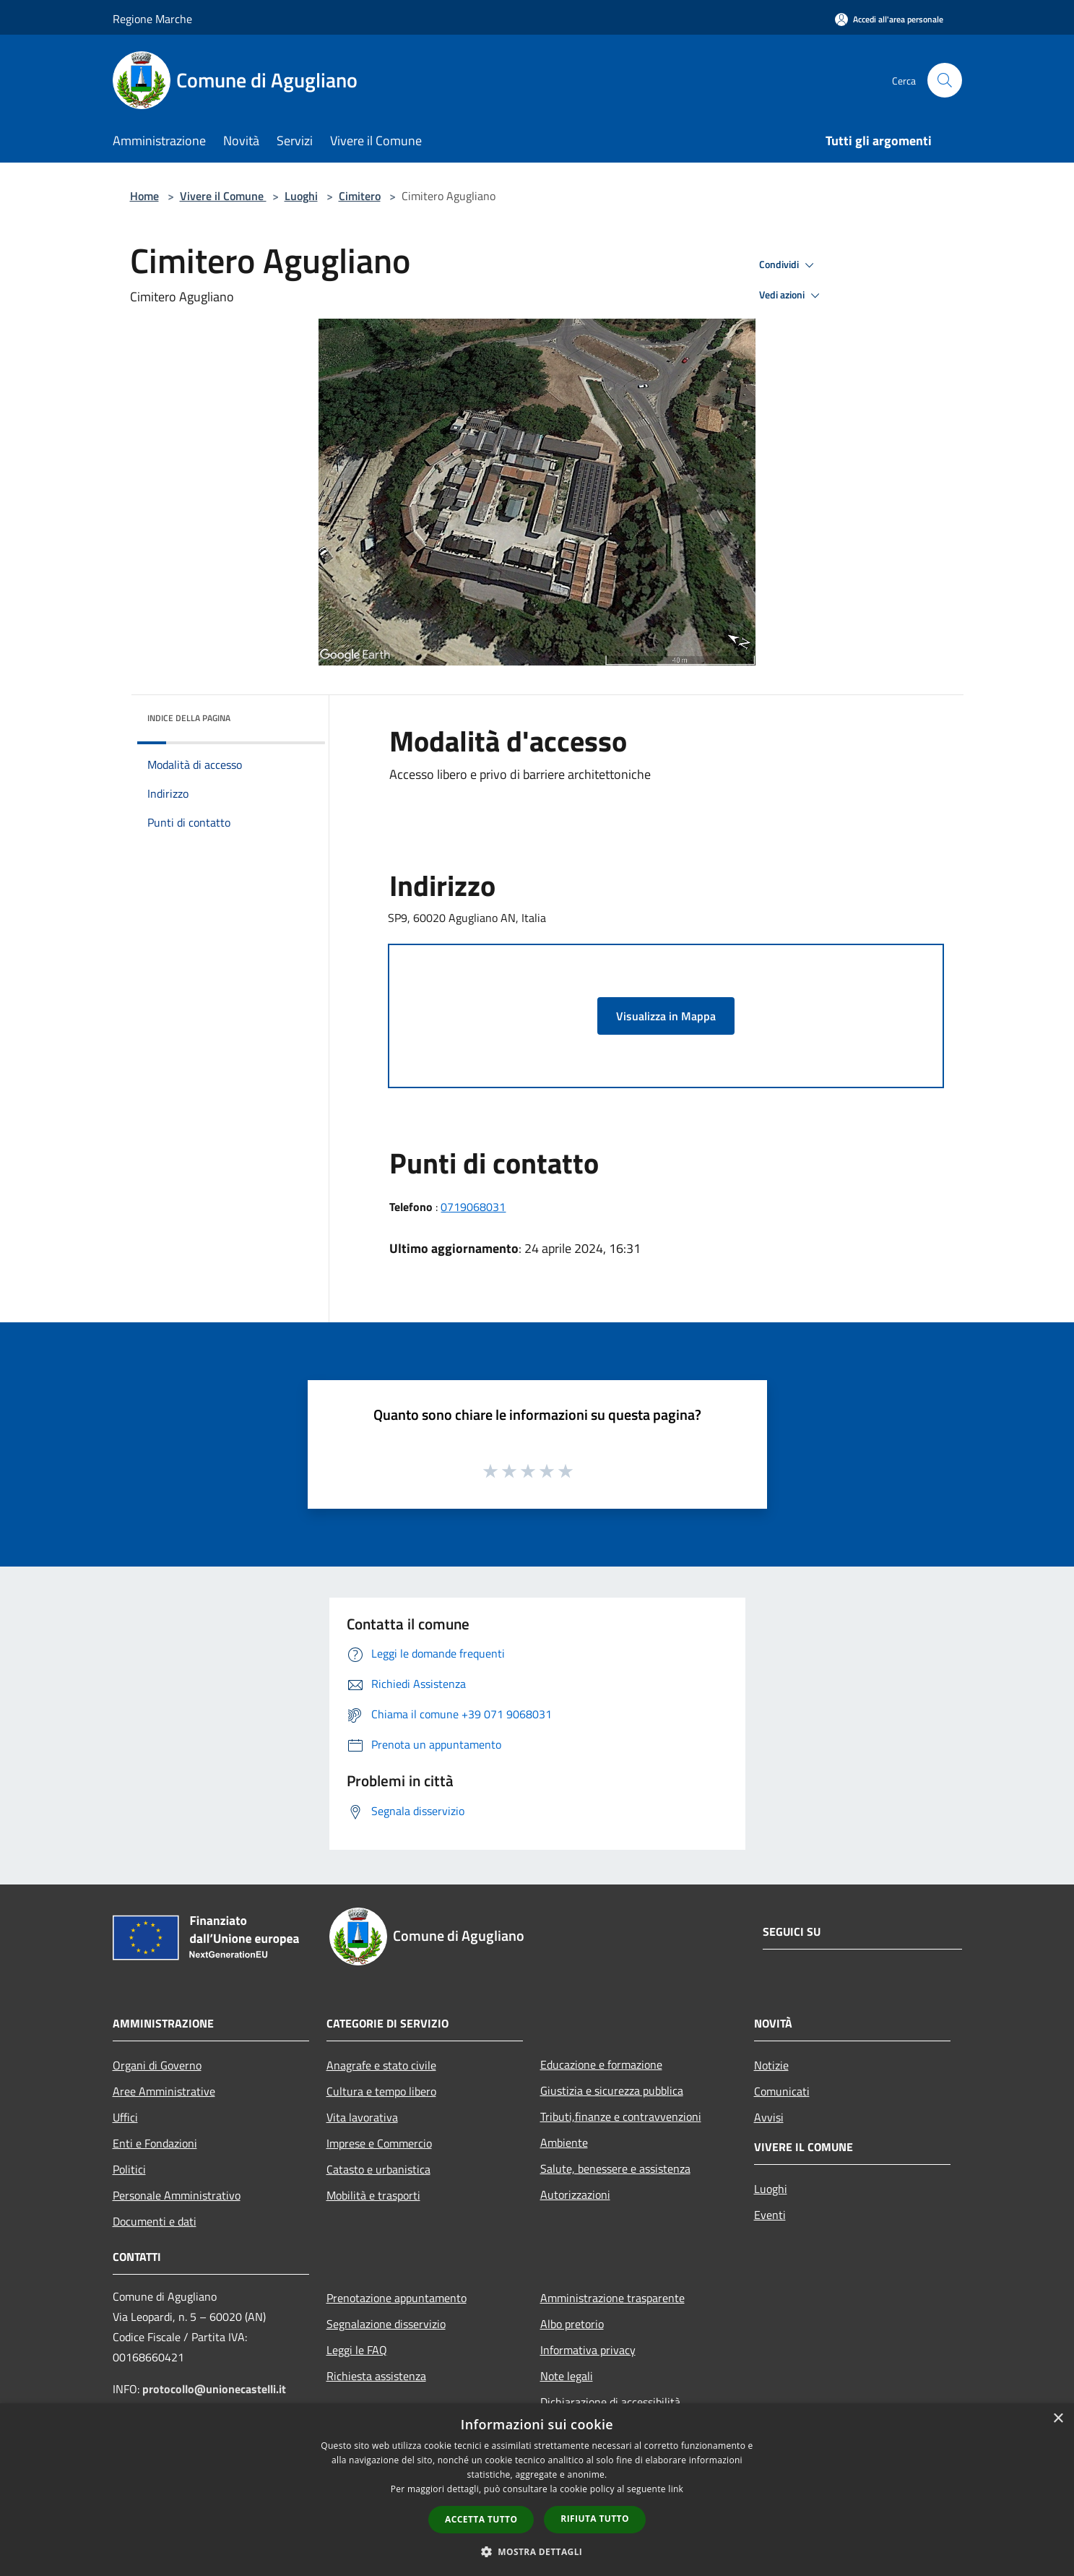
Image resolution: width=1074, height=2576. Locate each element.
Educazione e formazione (601, 2064)
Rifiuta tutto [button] (594, 2518)
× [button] (1057, 2418)
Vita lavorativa (362, 2117)
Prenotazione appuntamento (396, 2297)
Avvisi (769, 2117)
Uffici (125, 2117)
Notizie (771, 2065)
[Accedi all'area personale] (889, 19)
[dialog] (537, 2489)
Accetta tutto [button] (481, 2519)
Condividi (788, 265)
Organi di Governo (157, 2065)
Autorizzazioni (575, 2194)
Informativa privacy (588, 2350)
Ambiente (564, 2142)
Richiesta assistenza (376, 2376)
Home (144, 195)
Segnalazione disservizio (386, 2323)
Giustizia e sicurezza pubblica (611, 2090)
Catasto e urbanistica (378, 2169)
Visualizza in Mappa (666, 1016)
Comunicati (782, 2091)
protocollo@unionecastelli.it (214, 2389)
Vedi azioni (791, 295)
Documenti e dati (154, 2221)
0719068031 (473, 1206)
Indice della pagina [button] (188, 718)
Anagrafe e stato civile (381, 2065)
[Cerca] (944, 80)
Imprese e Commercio (379, 2143)
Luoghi (301, 195)
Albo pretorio (572, 2323)
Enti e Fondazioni (155, 2143)
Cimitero (360, 195)
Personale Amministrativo (177, 2195)
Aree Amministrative (164, 2091)
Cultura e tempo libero (381, 2091)
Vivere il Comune (223, 195)
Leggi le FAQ (356, 2350)
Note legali (566, 2376)
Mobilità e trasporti (373, 2195)
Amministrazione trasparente (612, 2297)
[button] (537, 2551)
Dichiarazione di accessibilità (610, 2402)
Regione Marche (152, 18)
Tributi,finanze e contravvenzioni (620, 2116)
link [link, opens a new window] (675, 2489)
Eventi (770, 2214)
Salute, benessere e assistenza (615, 2168)
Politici (129, 2169)
